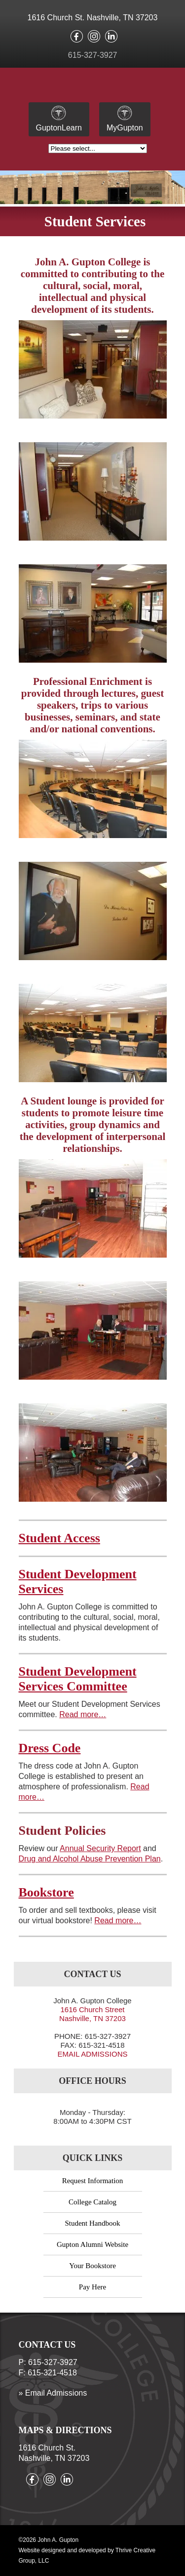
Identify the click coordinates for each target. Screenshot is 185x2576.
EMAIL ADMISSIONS (93, 2054)
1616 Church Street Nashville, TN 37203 (92, 2014)
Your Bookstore (92, 2266)
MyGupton (125, 119)
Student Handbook (92, 2223)
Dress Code (50, 1748)
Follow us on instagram (94, 36)
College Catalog (92, 2202)
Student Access (59, 1538)
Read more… (82, 1714)
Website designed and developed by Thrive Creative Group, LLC (87, 2555)
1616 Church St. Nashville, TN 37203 (93, 17)
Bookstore (46, 1892)
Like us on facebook (77, 36)
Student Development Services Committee (78, 1678)
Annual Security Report (100, 1848)
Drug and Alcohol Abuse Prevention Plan (90, 1859)
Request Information (92, 2181)
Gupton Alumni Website (92, 2244)
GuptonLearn (59, 119)
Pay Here (92, 2287)
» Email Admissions (53, 2393)
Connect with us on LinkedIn (111, 36)
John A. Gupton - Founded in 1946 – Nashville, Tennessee (92, 87)
